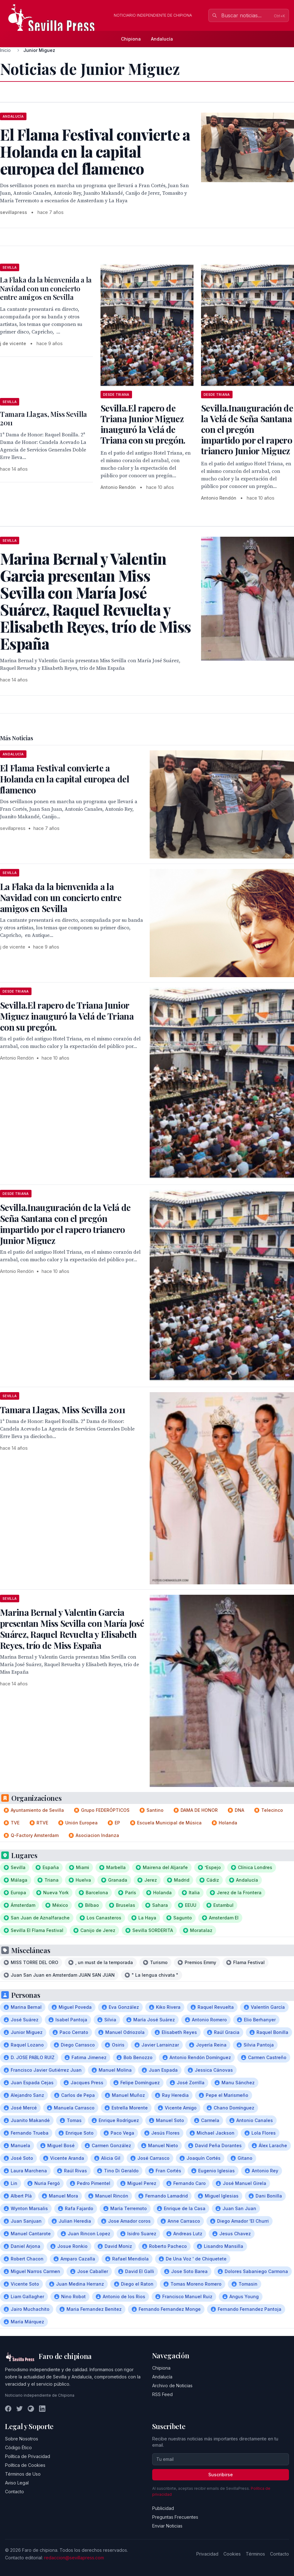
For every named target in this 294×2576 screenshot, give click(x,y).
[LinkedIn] (42, 2408)
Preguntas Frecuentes (175, 2517)
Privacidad (207, 2553)
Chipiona (131, 39)
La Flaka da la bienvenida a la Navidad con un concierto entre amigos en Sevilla (46, 288)
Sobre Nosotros (21, 2438)
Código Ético (18, 2447)
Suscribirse (220, 2474)
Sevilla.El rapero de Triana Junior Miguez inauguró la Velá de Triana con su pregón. (143, 424)
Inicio (5, 50)
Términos (255, 2553)
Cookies (232, 2553)
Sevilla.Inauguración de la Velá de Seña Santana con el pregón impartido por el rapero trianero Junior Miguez (247, 429)
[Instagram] (31, 2408)
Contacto (14, 2491)
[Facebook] (8, 2408)
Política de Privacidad (27, 2456)
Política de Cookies (25, 2465)
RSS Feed (162, 2394)
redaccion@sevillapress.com (74, 2557)
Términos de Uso (23, 2474)
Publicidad (163, 2508)
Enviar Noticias (167, 2525)
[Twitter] (19, 2408)
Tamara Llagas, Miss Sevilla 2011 (43, 418)
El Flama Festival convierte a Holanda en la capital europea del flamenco (64, 779)
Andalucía (162, 39)
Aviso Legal (17, 2482)
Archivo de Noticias (172, 2385)
